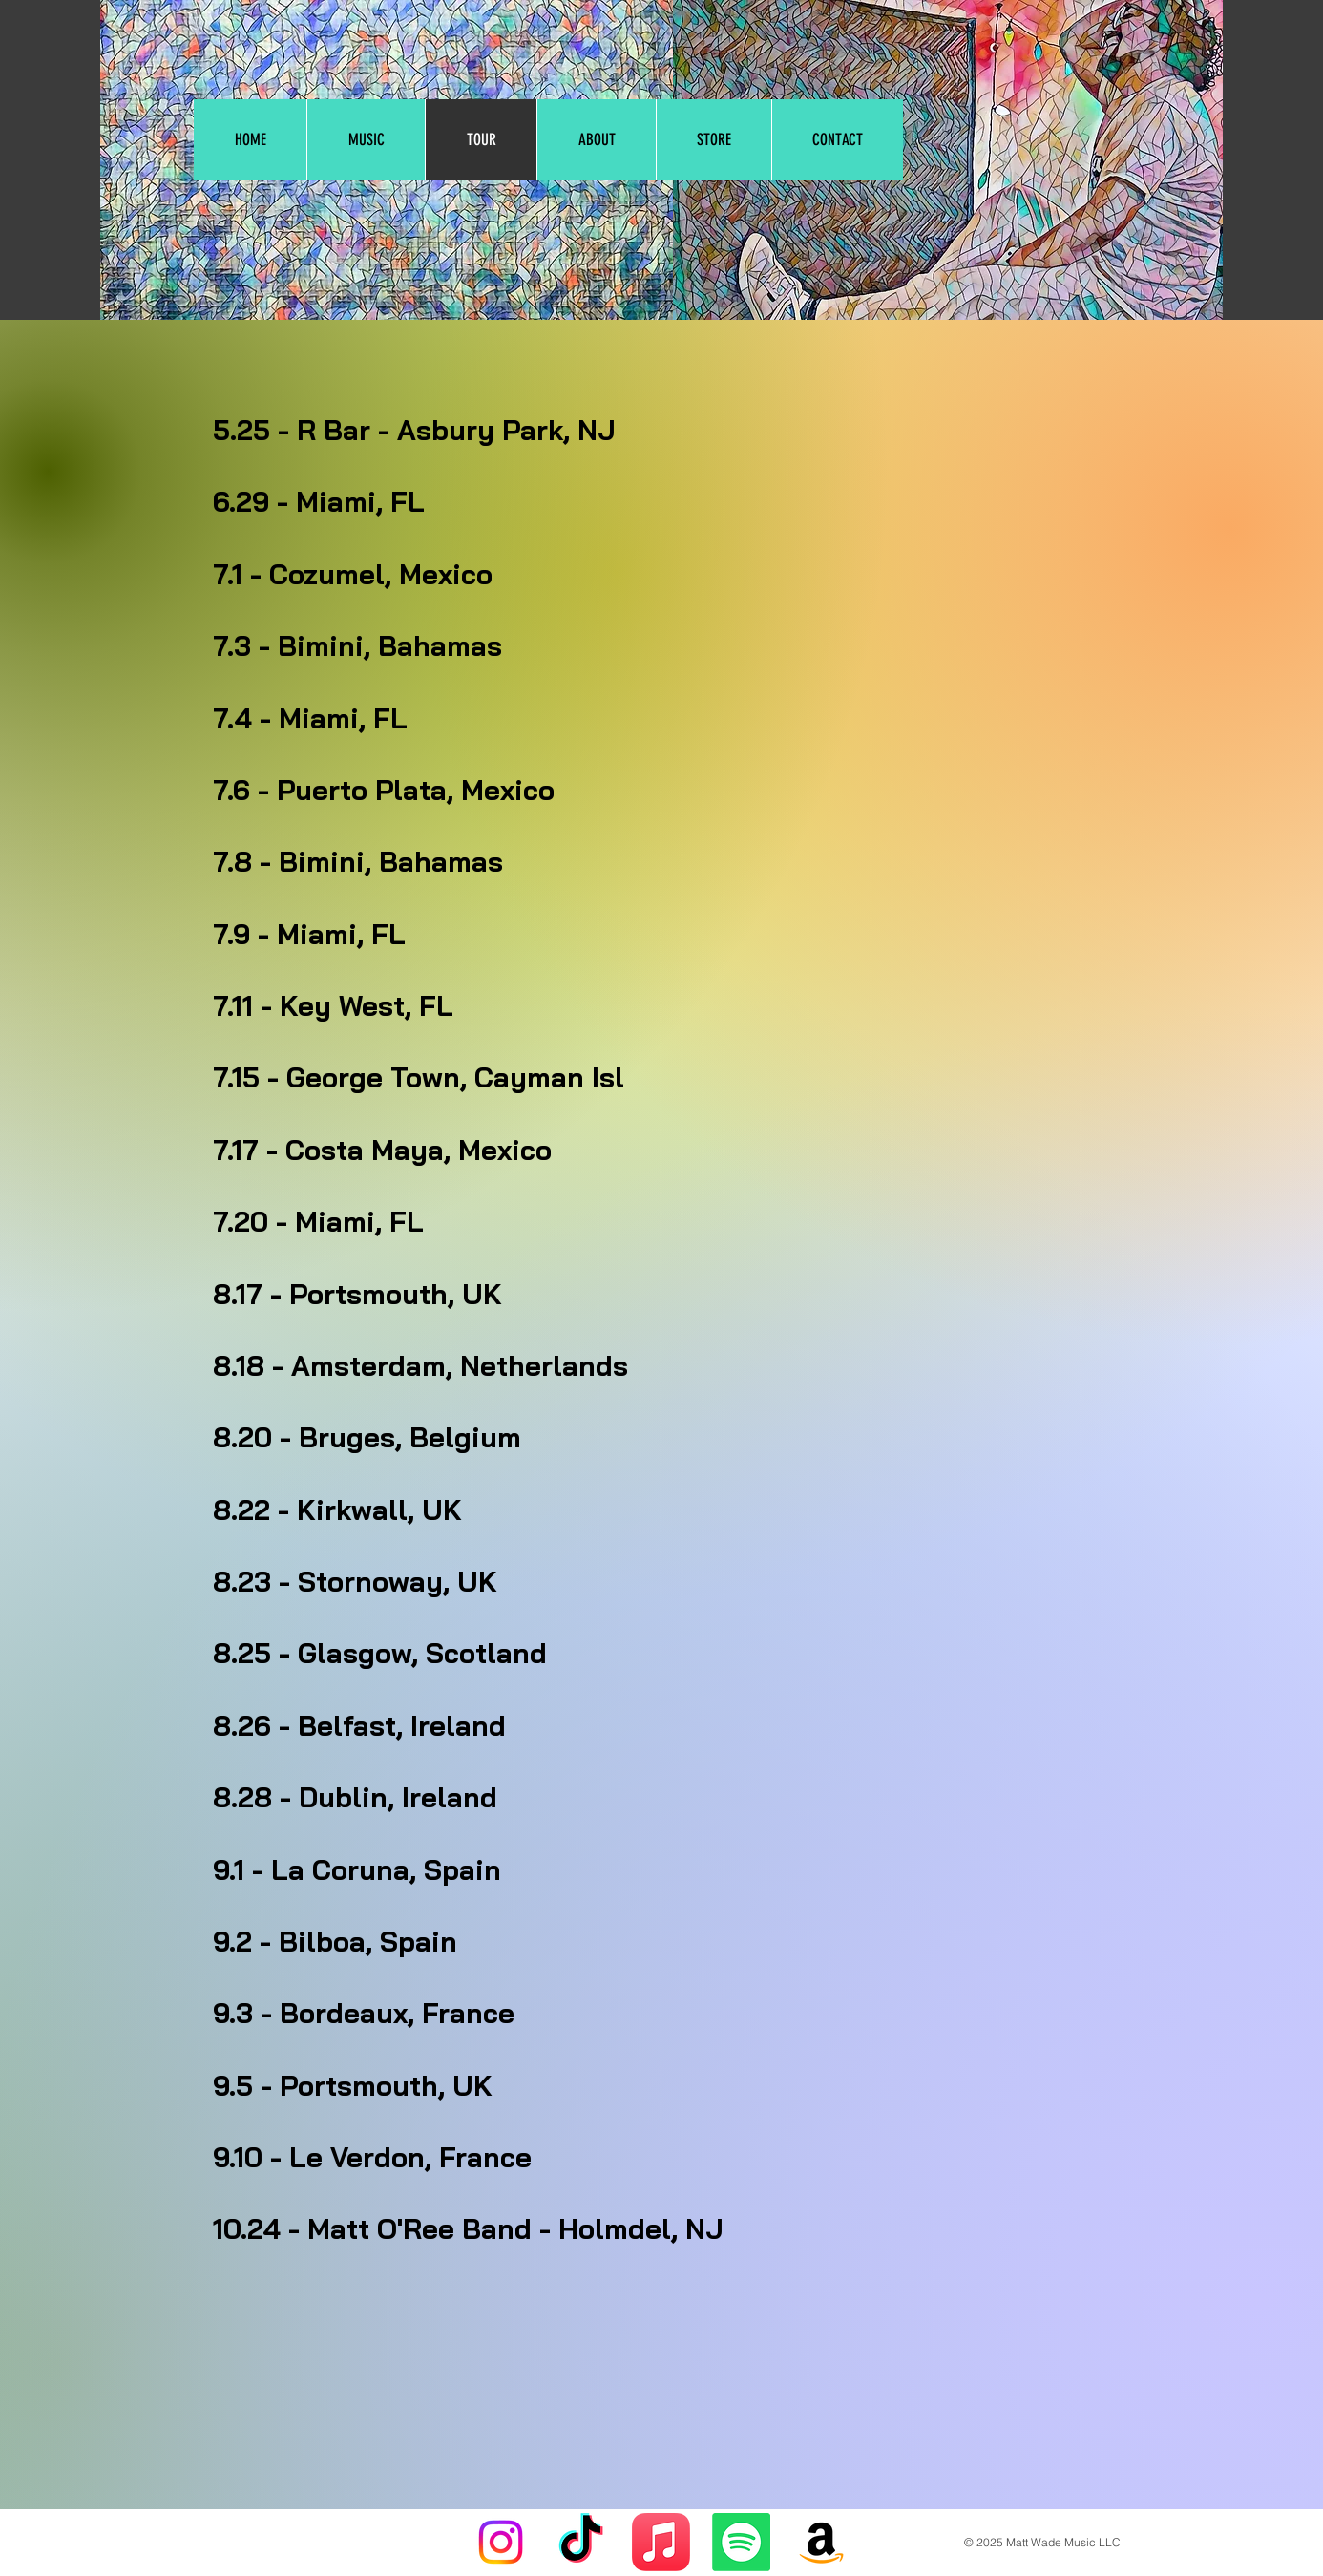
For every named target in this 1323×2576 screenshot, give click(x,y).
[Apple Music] (661, 2542)
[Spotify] (741, 2542)
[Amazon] (821, 2542)
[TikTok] (581, 2542)
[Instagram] (501, 2542)
